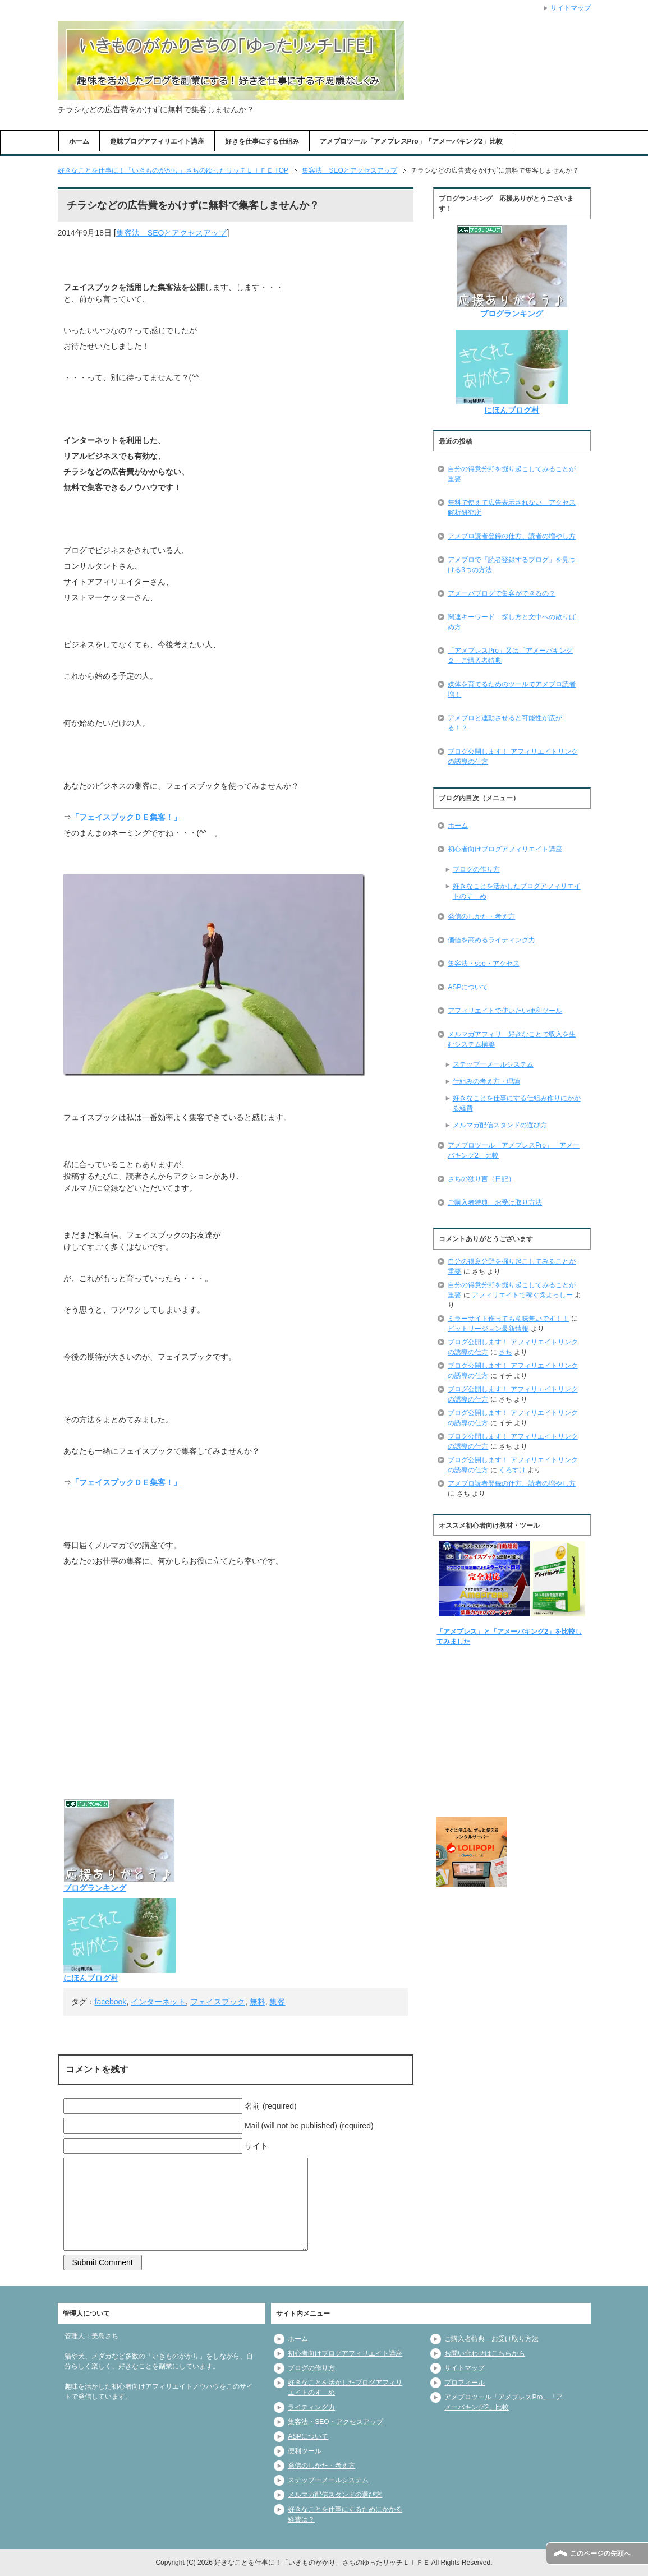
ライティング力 (311, 2407)
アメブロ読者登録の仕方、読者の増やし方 (512, 536)
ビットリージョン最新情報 (488, 1329)
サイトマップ (464, 2368)
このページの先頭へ (600, 2553)
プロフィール (464, 2382)
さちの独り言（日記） (481, 1179)
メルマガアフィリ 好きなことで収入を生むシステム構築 (512, 1039)
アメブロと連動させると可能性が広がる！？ (505, 723)
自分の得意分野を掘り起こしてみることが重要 (512, 474)
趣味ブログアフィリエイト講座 (157, 141)
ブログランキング (94, 1887)
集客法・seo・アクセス (483, 963)
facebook (111, 2001)
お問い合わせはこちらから (484, 2353)
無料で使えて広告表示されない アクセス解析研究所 (512, 508)
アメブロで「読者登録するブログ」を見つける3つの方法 (512, 565)
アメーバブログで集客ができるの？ (501, 593)
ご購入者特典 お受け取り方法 (495, 1202)
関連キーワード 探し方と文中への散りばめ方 (512, 622)
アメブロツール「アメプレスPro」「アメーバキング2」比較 (411, 141)
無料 (257, 2001)
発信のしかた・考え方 (481, 916)
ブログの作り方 (476, 869)
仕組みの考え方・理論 (486, 1081)
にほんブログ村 (90, 1978)
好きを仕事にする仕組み (262, 141)
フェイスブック (217, 2001)
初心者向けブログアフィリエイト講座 (505, 849)
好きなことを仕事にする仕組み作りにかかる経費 (517, 1103)
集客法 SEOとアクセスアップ (171, 232)
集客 (277, 2001)
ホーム (79, 141)
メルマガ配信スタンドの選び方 (500, 1125)
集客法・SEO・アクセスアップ (335, 2422)
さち (505, 1352)
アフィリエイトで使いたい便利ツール (505, 1011)
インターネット (158, 2001)
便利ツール (304, 2451)
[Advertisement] (235, 1708)
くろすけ (512, 1470)
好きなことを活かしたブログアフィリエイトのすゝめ (517, 891)
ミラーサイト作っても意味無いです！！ (508, 1318)
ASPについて (468, 987)
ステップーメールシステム (493, 1064)
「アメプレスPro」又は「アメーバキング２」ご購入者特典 (510, 656)
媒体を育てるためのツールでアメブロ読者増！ (512, 689)
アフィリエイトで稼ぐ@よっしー (522, 1295)
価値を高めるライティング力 (491, 940)
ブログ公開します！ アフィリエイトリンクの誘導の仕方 (512, 757)
